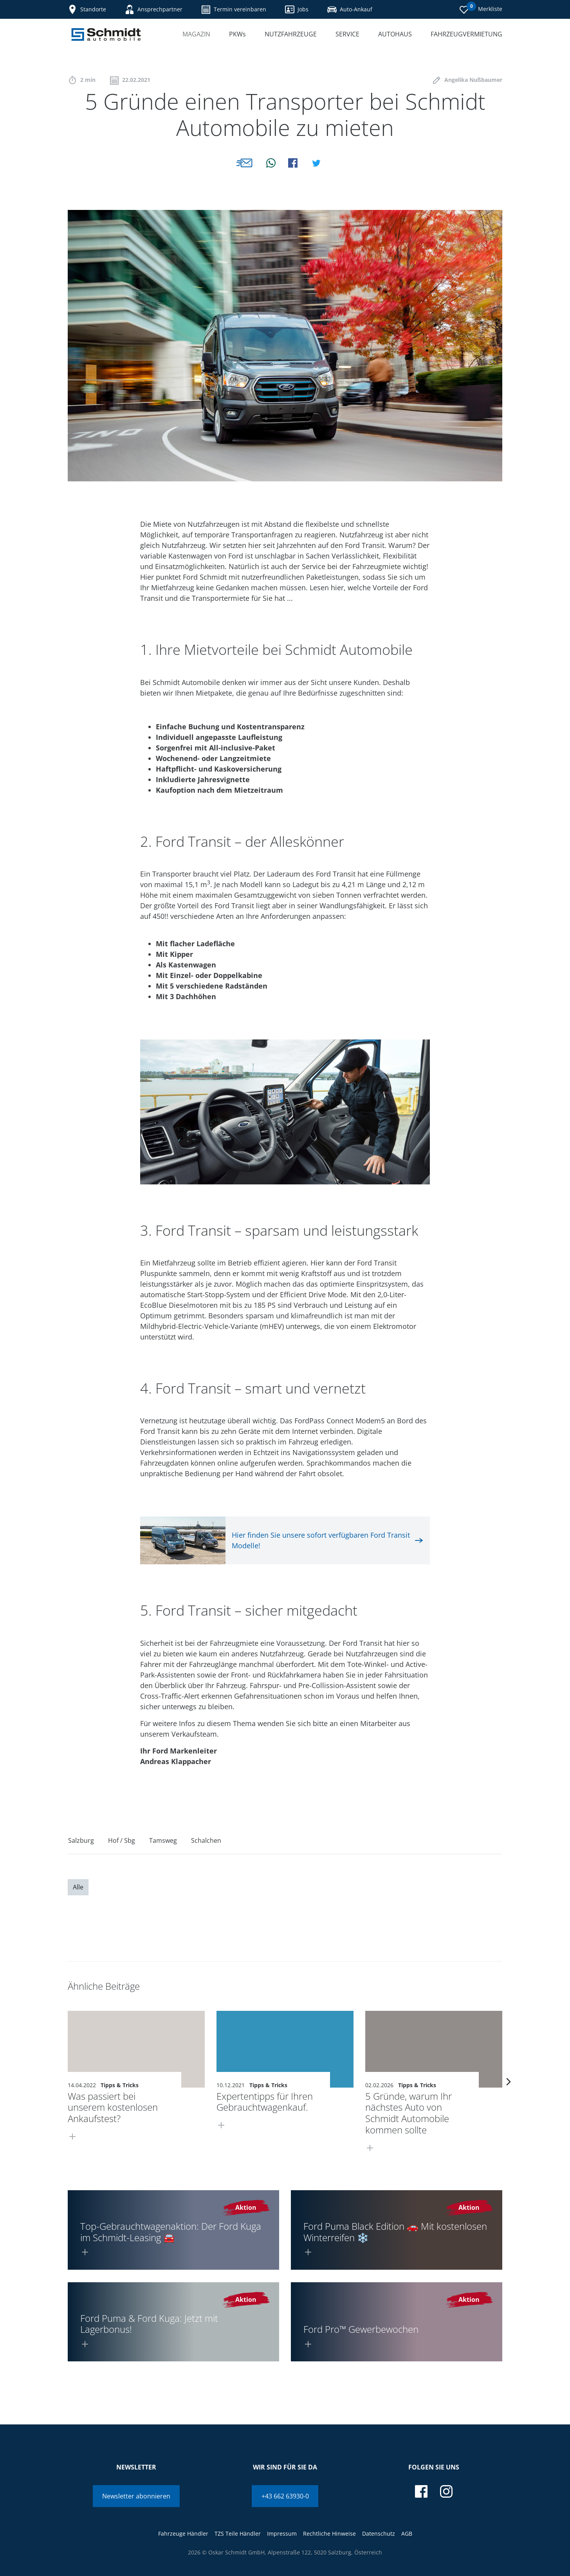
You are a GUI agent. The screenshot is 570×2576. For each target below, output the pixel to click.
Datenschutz (378, 2533)
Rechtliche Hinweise (329, 2533)
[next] (508, 2082)
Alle (78, 1887)
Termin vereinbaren (233, 9)
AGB (406, 2533)
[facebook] (421, 2491)
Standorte (87, 9)
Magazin (196, 34)
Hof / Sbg (121, 1840)
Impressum (282, 2533)
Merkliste (480, 8)
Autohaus (395, 34)
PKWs (237, 34)
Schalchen (206, 1840)
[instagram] (446, 2491)
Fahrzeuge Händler (183, 2533)
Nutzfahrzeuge (291, 34)
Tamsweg (163, 1840)
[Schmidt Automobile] (106, 34)
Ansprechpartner (153, 9)
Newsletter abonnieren (136, 2496)
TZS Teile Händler (238, 2533)
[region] (285, 1843)
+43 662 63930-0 (285, 2496)
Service (347, 34)
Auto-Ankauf (349, 9)
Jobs (296, 9)
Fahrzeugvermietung (466, 34)
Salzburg (81, 1840)
